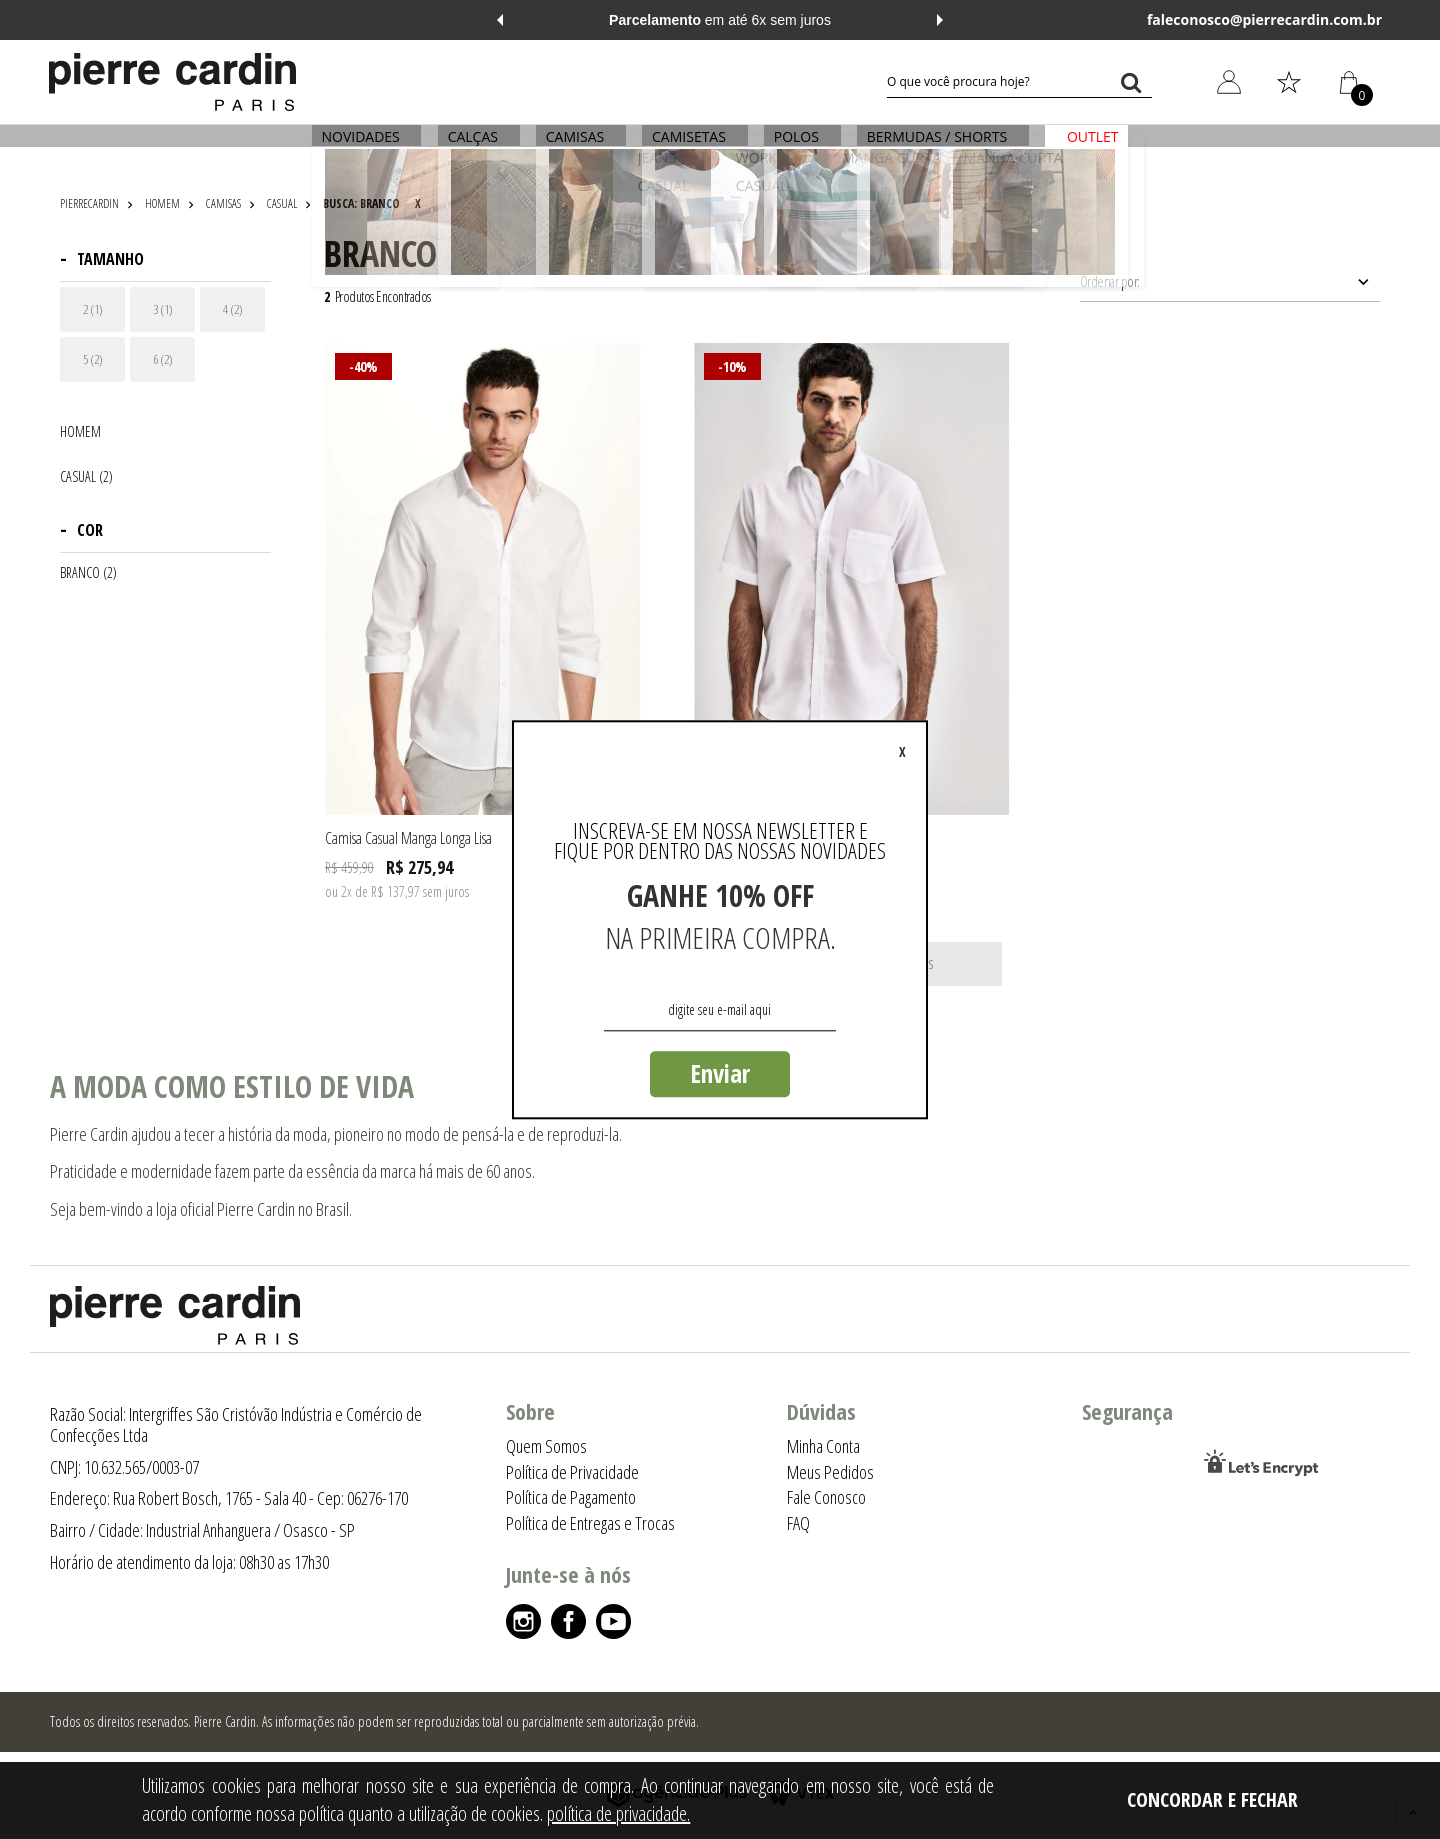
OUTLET (1081, 147)
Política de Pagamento (571, 1497)
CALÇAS (480, 147)
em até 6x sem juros (720, 20)
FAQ (798, 1523)
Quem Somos (546, 1446)
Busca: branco (361, 203)
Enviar (720, 1073)
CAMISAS (579, 147)
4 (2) (233, 309)
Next (940, 20)
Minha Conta (823, 1446)
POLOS (792, 147)
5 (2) (93, 359)
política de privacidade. (618, 1813)
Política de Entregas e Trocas (590, 1523)
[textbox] (1019, 82)
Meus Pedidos (830, 1472)
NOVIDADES (372, 147)
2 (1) (93, 309)
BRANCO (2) (88, 573)
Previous (500, 20)
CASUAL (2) (86, 477)
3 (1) (163, 309)
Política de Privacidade (572, 1472)
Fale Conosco (826, 1497)
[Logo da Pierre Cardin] (172, 82)
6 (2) (163, 359)
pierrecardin (89, 203)
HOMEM (162, 203)
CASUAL (282, 203)
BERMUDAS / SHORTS (929, 147)
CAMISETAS (689, 147)
